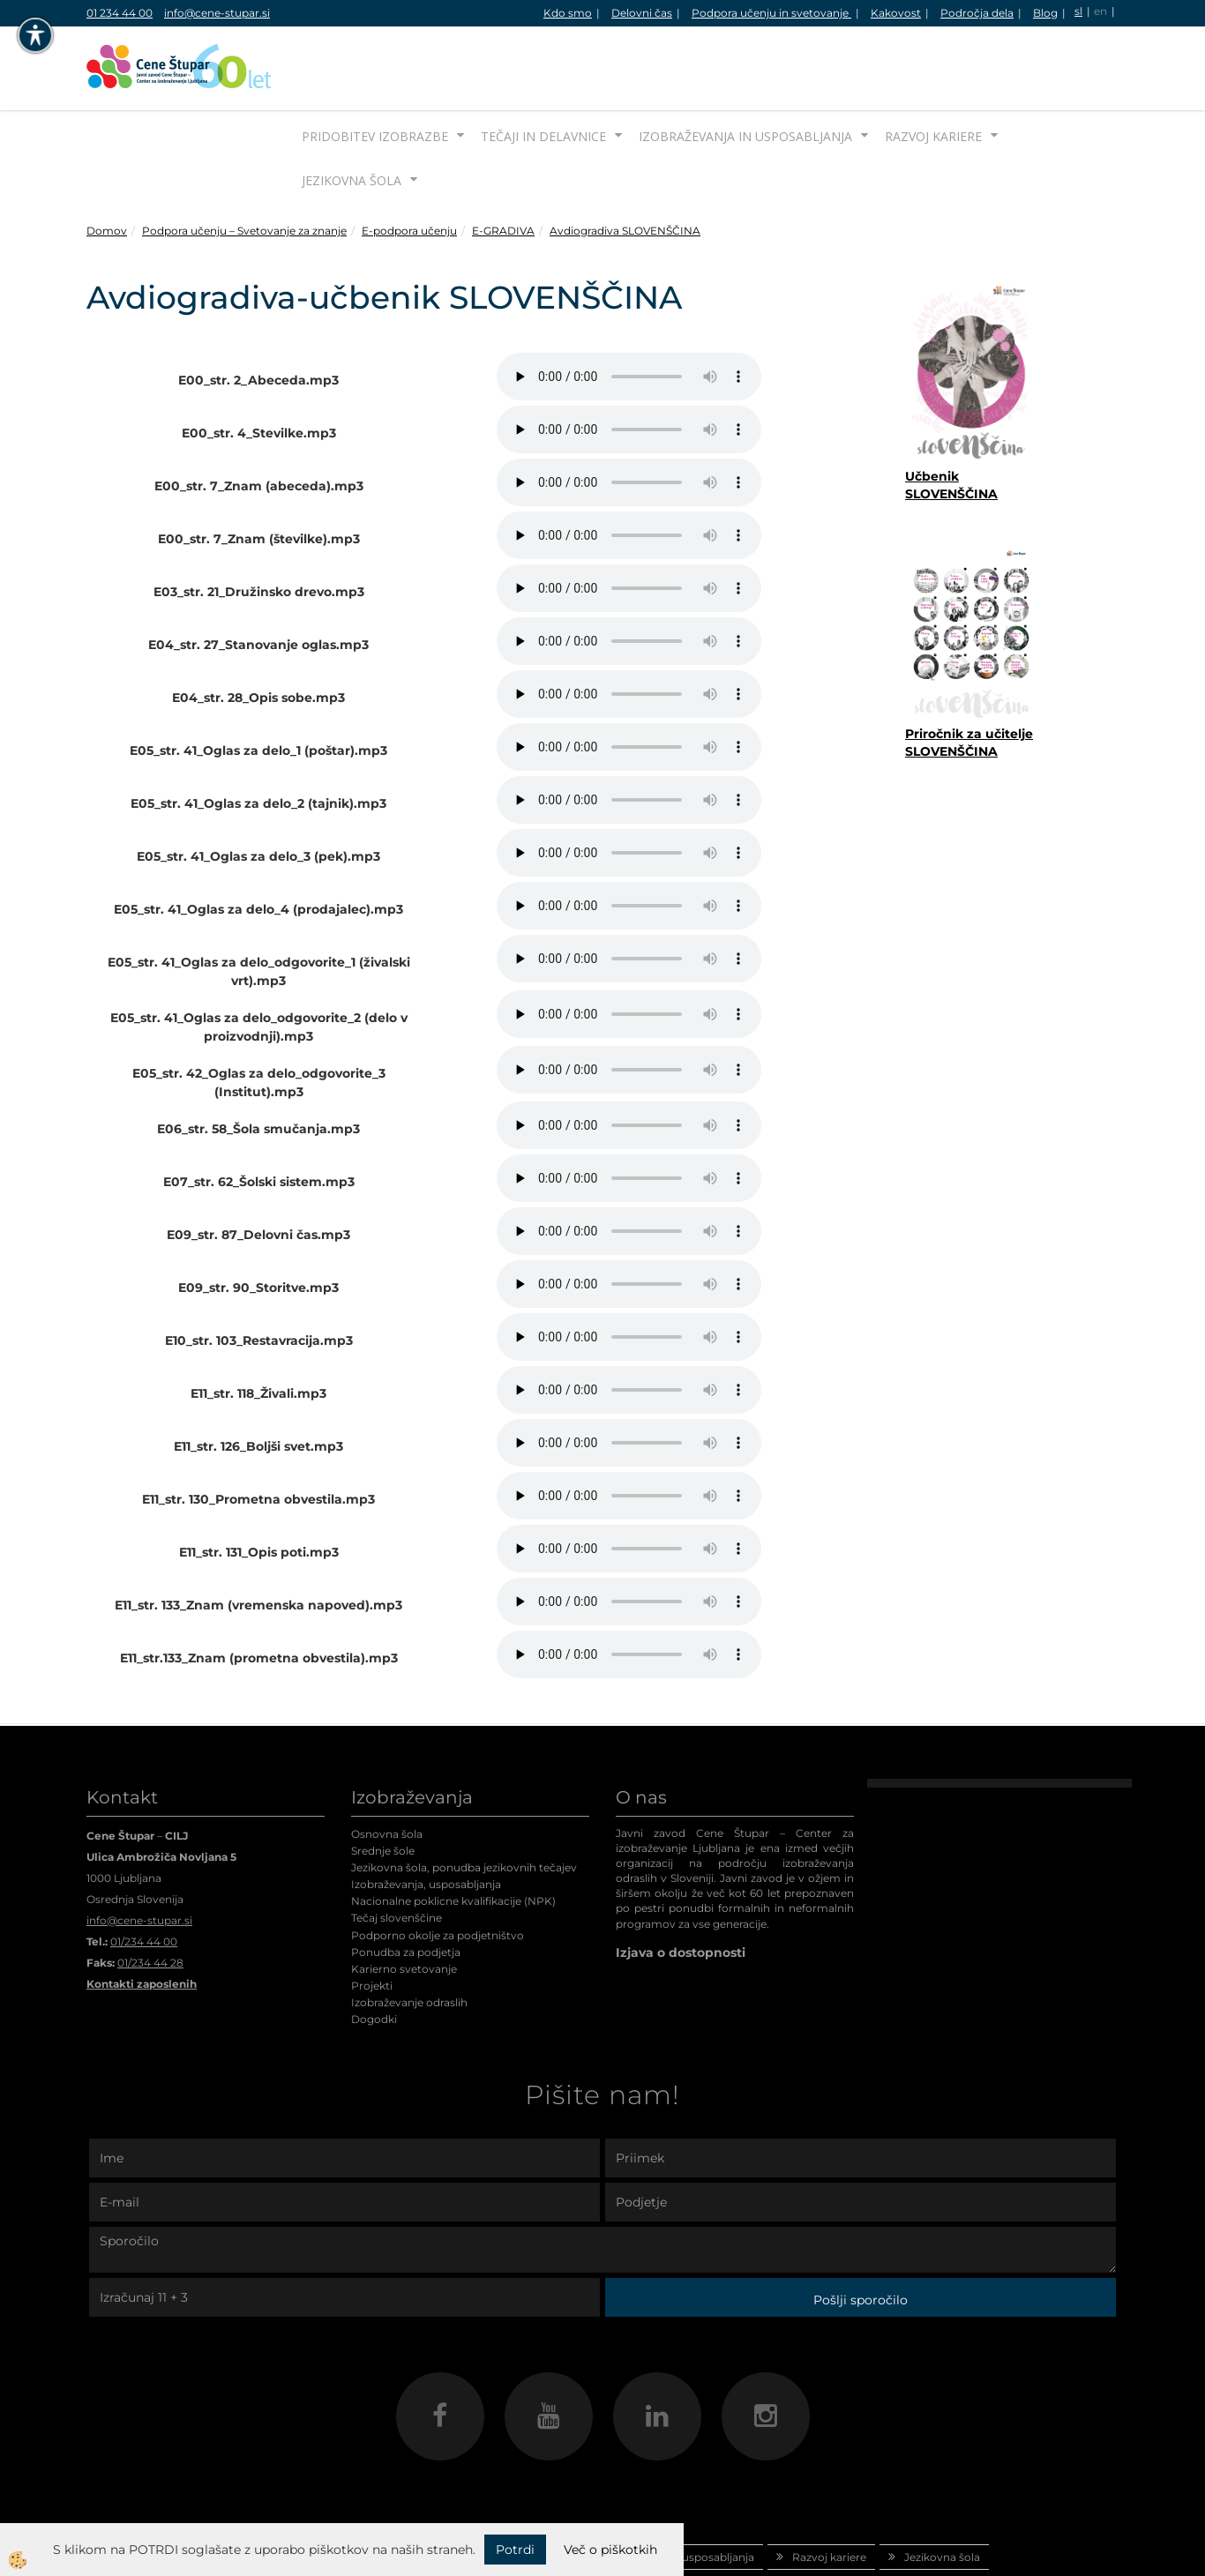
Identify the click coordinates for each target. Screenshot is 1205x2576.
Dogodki (374, 1953)
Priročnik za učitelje (969, 668)
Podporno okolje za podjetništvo (437, 1869)
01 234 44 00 (119, 12)
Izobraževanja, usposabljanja (426, 1818)
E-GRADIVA (503, 164)
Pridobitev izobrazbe (375, 70)
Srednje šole (383, 1784)
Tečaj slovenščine (396, 1851)
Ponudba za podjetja (405, 1886)
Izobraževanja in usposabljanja (745, 70)
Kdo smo (567, 12)
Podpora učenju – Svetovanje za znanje (244, 164)
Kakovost (896, 12)
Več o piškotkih (610, 2549)
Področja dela (977, 12)
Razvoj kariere (933, 70)
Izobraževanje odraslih (409, 1936)
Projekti (372, 1919)
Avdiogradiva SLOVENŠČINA (625, 164)
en (1100, 11)
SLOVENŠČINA (951, 685)
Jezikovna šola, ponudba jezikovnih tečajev (464, 1801)
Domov (106, 164)
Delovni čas (641, 12)
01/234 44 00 (143, 1875)
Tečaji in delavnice (543, 70)
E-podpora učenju (409, 164)
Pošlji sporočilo (860, 2234)
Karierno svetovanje (404, 1902)
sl (1078, 11)
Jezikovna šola (351, 114)
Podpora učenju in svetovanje (771, 12)
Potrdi (515, 2549)
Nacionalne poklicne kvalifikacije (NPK (451, 1834)
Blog (1045, 12)
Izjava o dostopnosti (680, 1886)
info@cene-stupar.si (217, 12)
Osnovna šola (387, 1767)
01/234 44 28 (150, 1896)
